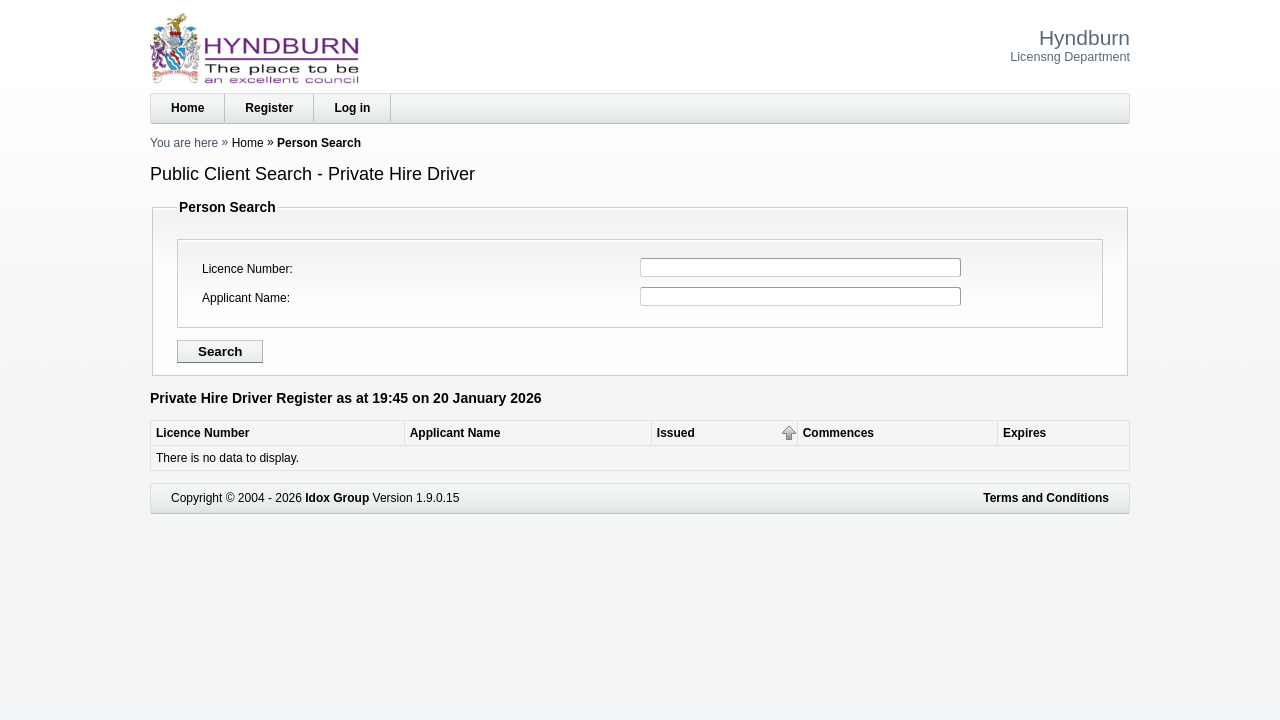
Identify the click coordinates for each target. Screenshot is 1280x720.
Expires (1024, 433)
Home (187, 108)
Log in (352, 108)
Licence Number (245, 269)
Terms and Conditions (1046, 498)
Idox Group (337, 498)
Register (269, 108)
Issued (676, 433)
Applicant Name (244, 298)
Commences (838, 433)
